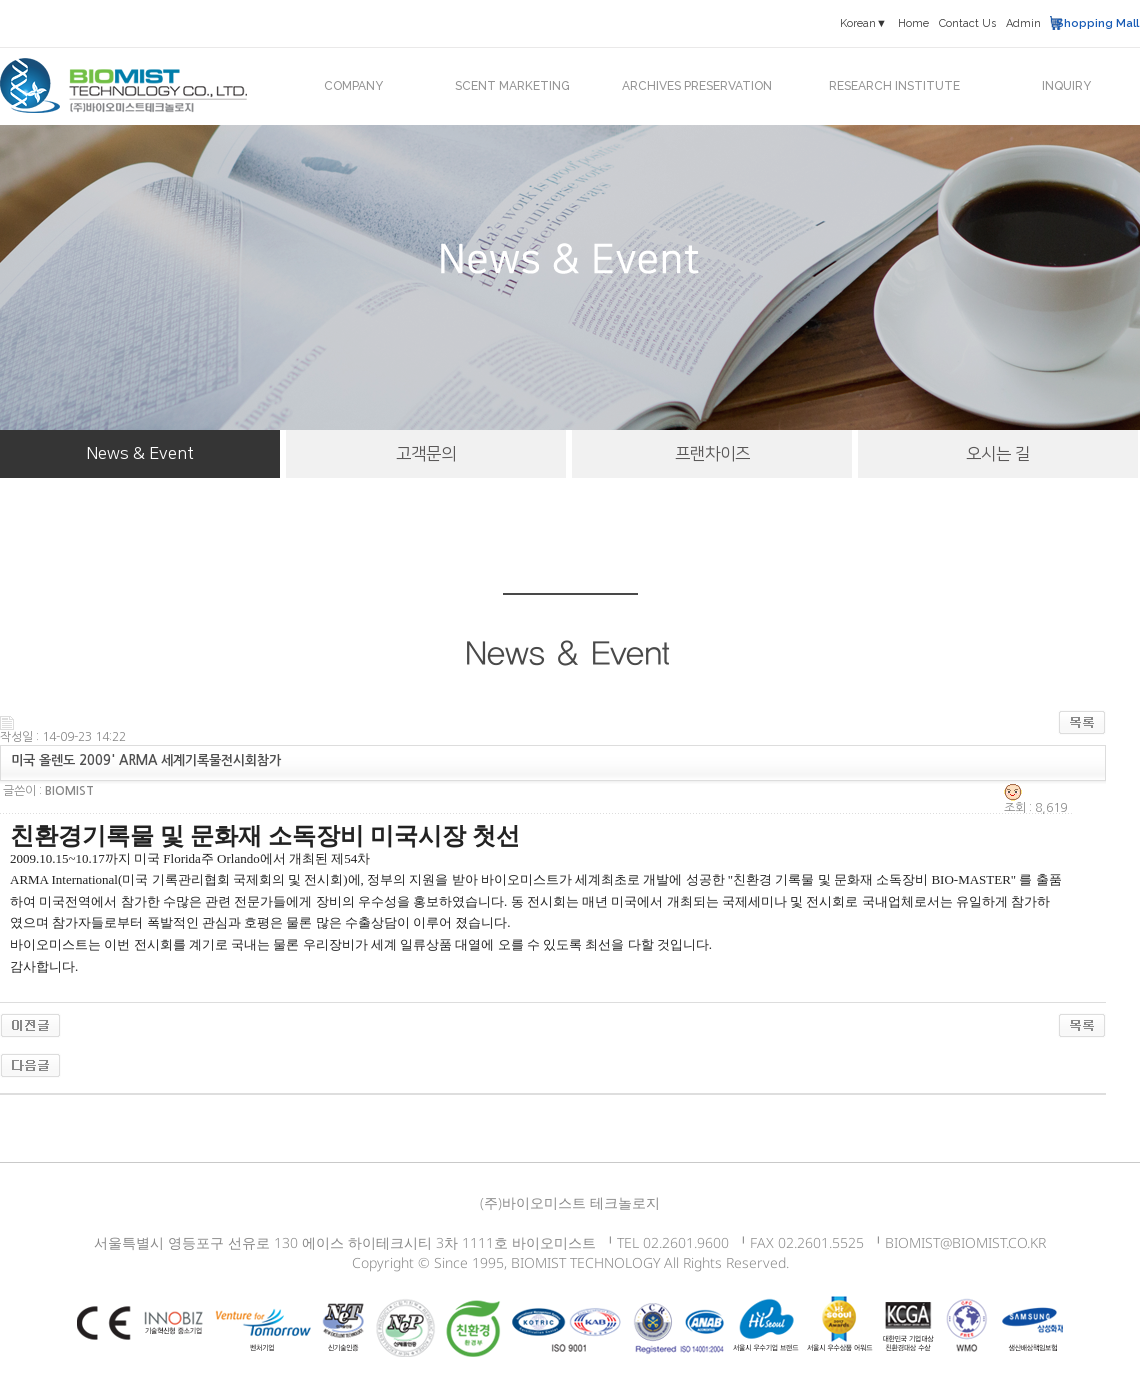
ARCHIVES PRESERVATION (697, 86)
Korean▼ (863, 23)
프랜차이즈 (712, 454)
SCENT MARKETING (512, 86)
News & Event (140, 454)
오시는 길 (998, 454)
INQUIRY (1066, 86)
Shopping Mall (1097, 23)
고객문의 (426, 454)
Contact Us (967, 23)
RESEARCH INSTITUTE (894, 86)
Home (913, 23)
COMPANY (353, 86)
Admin (1023, 23)
